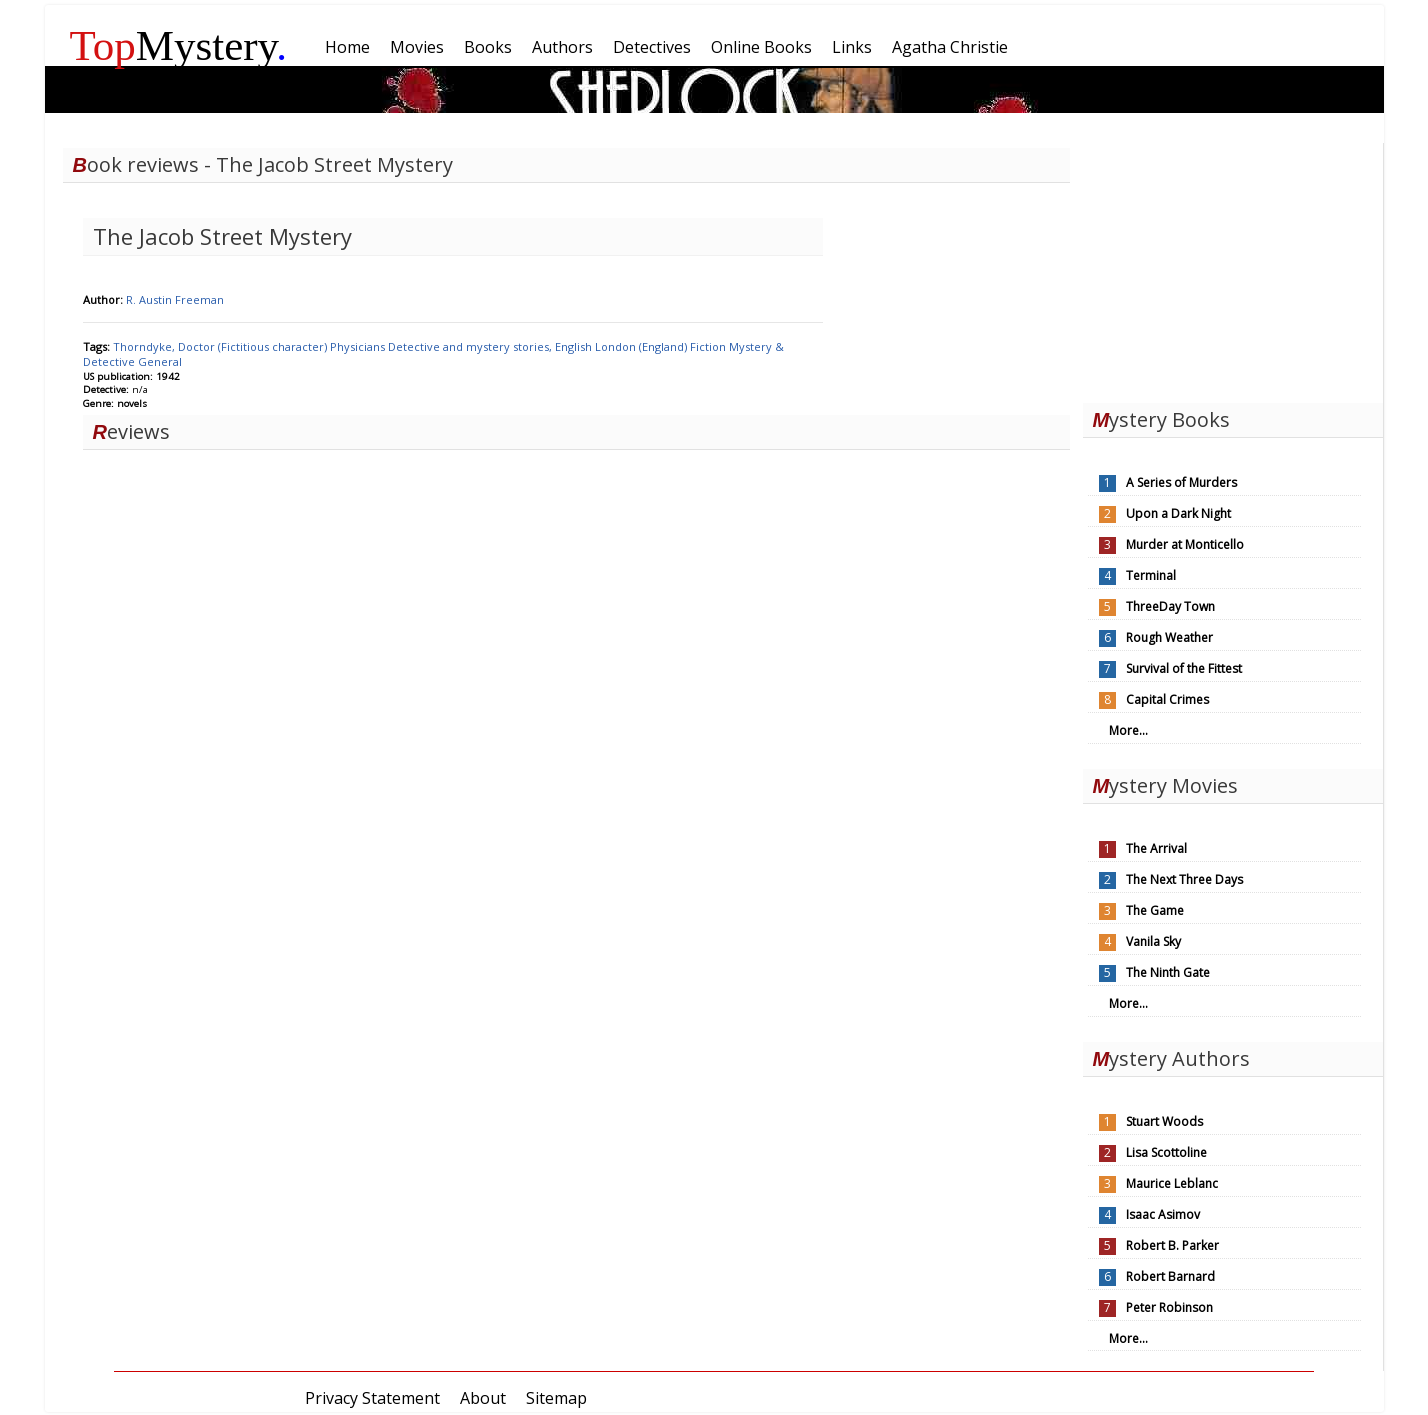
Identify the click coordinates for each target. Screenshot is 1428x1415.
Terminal (1151, 575)
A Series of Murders (1181, 482)
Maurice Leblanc (1172, 1183)
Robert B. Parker (1172, 1245)
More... (1128, 730)
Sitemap (556, 1398)
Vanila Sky (1153, 941)
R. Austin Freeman (175, 299)
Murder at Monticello (1185, 544)
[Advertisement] (1233, 268)
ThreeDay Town (1170, 606)
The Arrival (1156, 848)
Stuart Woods (1164, 1121)
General (160, 361)
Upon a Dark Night (1178, 513)
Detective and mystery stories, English (491, 346)
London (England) (642, 346)
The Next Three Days (1184, 879)
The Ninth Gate (1168, 972)
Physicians (359, 346)
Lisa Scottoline (1166, 1152)
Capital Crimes (1167, 699)
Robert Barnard (1170, 1276)
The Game (1155, 910)
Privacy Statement (372, 1398)
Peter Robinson (1169, 1307)
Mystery (179, 45)
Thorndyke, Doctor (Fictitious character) (221, 346)
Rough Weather (1169, 637)
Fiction (709, 346)
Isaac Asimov (1163, 1214)
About (483, 1398)
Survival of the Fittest (1184, 668)
